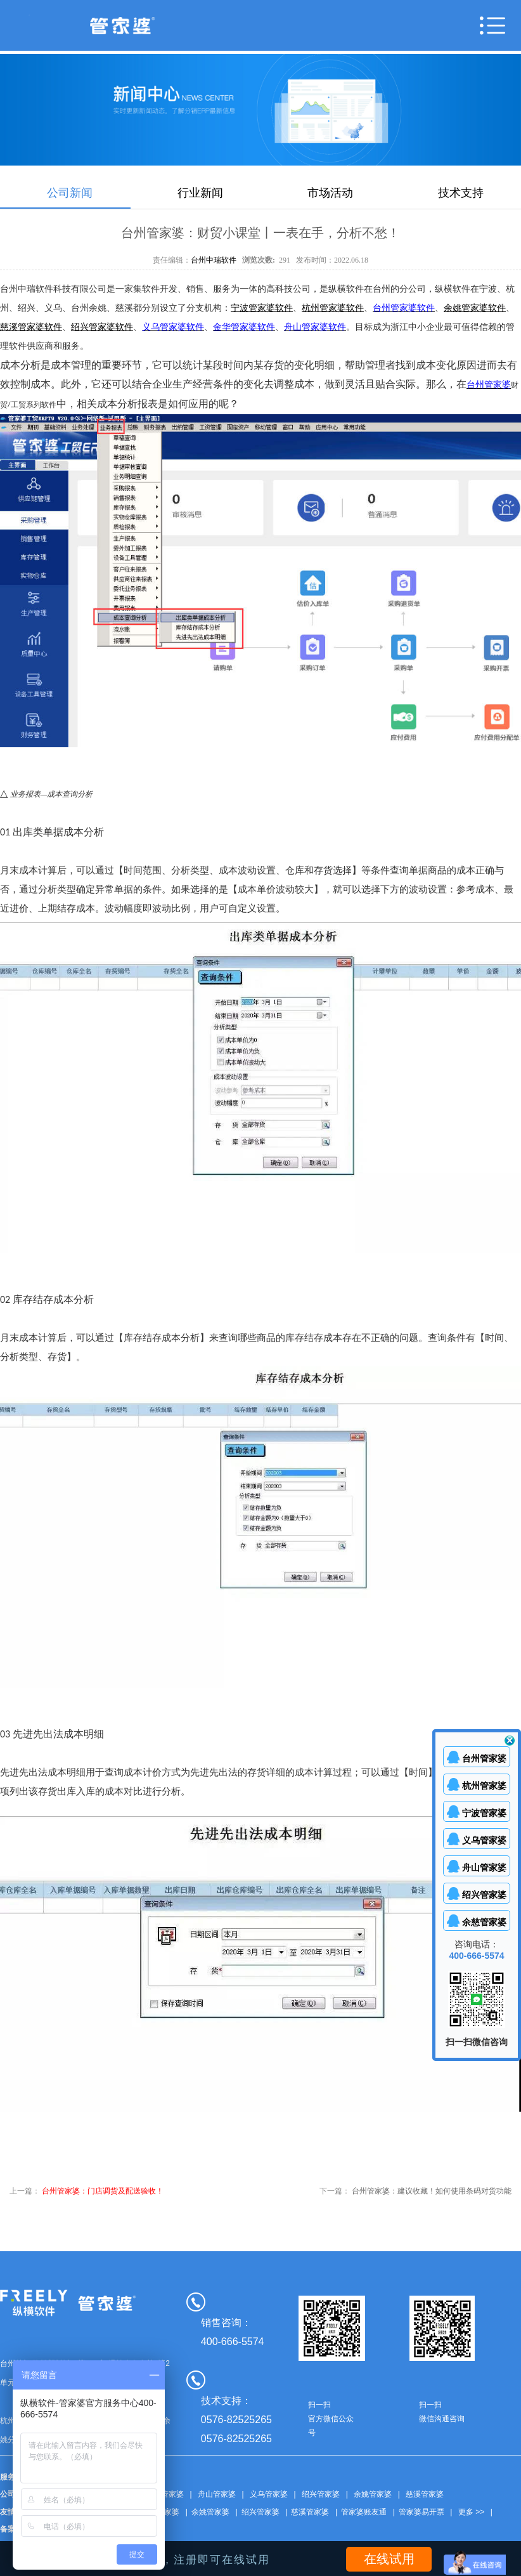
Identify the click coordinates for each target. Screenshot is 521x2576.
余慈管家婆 (484, 1922)
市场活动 (330, 192)
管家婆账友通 (364, 2511)
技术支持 (461, 192)
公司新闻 (70, 192)
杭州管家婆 (484, 1786)
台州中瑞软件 (213, 260)
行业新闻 (200, 192)
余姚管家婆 (373, 2494)
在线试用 (389, 2559)
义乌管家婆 (269, 2494)
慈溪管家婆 (425, 2494)
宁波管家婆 (484, 1813)
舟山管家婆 (217, 2494)
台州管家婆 (165, 2494)
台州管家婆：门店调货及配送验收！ (103, 2191)
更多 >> (471, 2511)
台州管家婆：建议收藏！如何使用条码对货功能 (431, 2191)
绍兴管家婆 (321, 2494)
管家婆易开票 (421, 2511)
